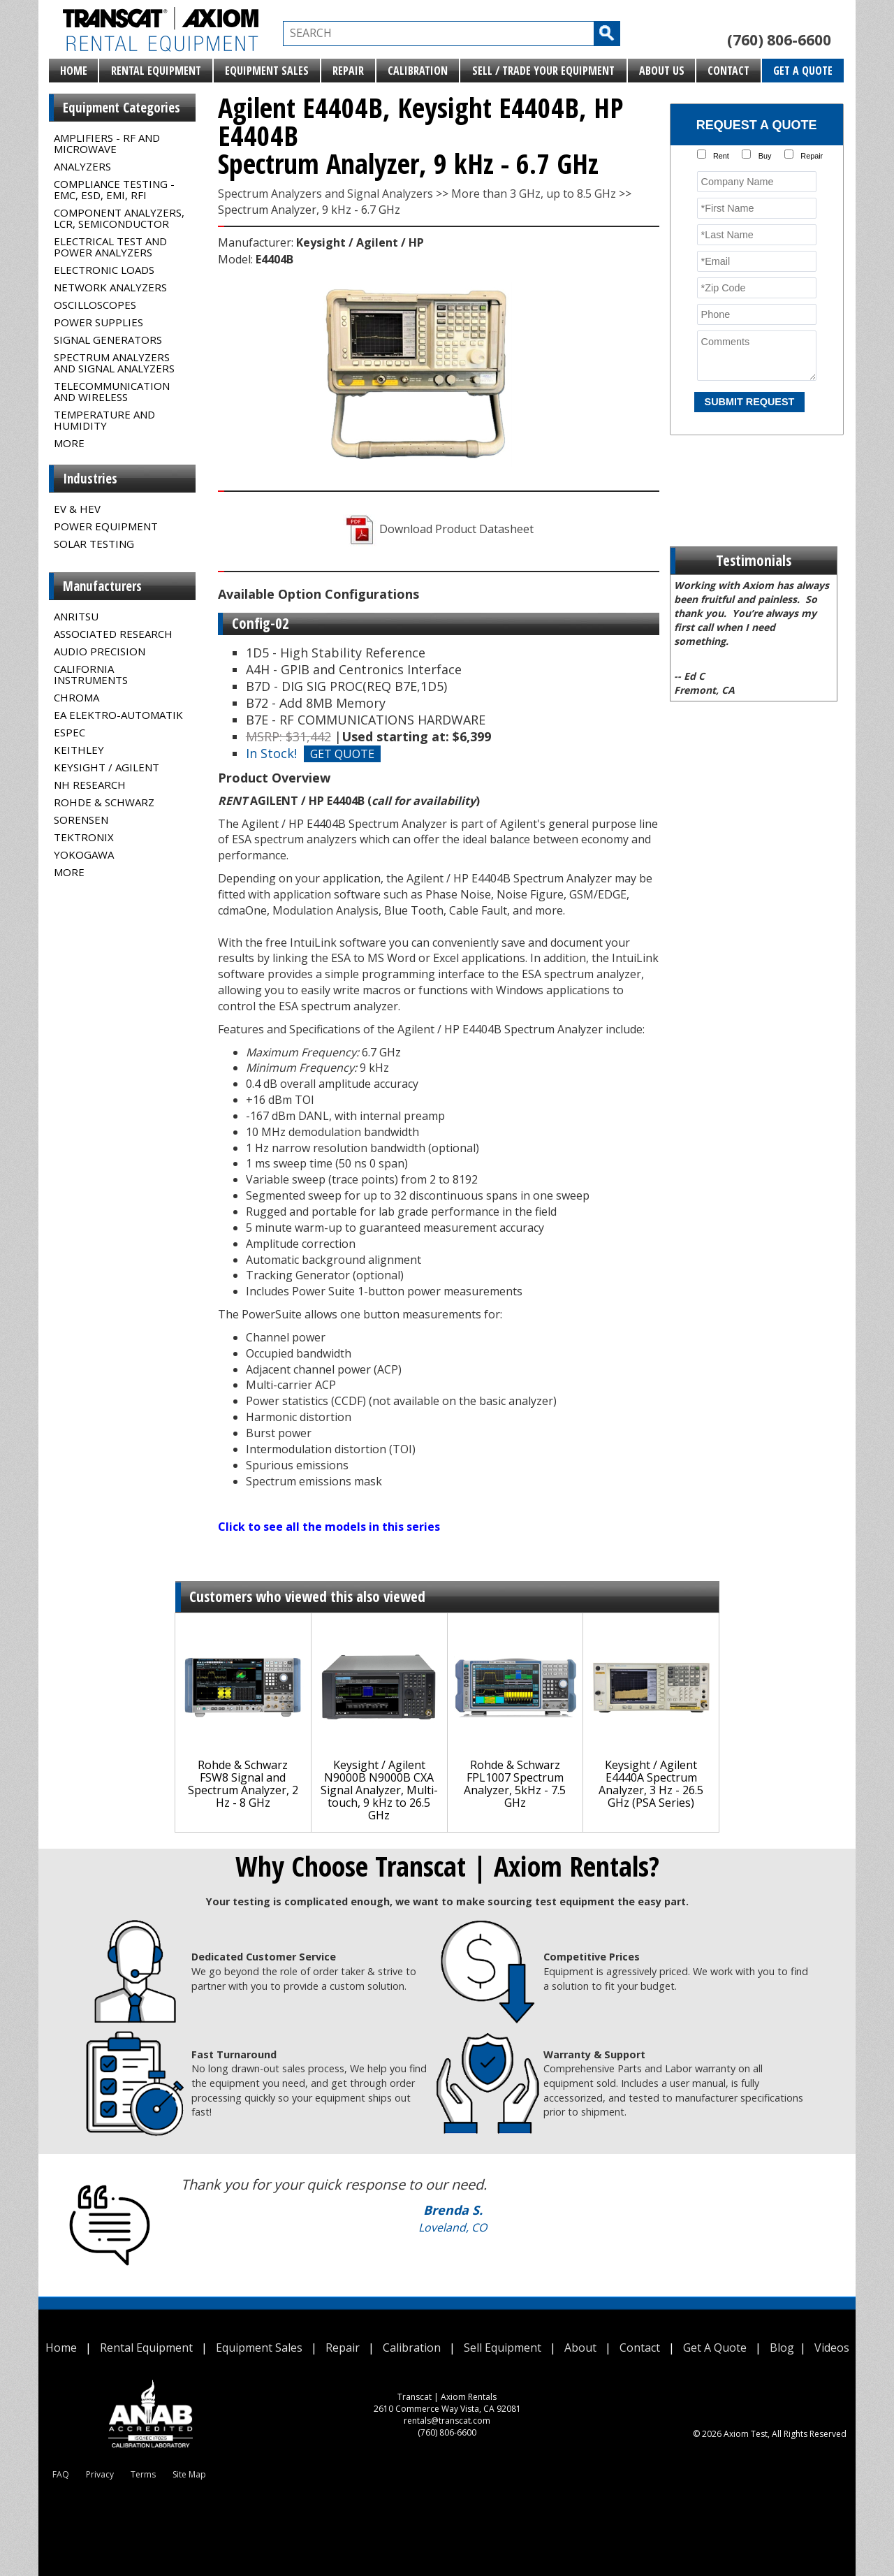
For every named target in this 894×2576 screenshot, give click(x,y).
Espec (69, 732)
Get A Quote (803, 70)
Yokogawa (84, 854)
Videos (831, 2347)
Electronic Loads (104, 270)
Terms (143, 2474)
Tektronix (84, 837)
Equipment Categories (121, 108)
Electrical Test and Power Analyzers (110, 246)
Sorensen (81, 820)
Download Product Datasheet (438, 529)
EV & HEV (77, 509)
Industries (90, 479)
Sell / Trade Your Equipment (543, 70)
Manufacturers (102, 586)
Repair (348, 70)
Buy (765, 156)
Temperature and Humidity (104, 419)
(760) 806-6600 (779, 40)
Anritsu (76, 616)
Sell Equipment (502, 2347)
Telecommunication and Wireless (112, 391)
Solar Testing (94, 544)
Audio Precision (99, 651)
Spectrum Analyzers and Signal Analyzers (114, 362)
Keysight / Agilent (106, 767)
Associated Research (113, 634)
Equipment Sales (267, 70)
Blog (782, 2347)
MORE (69, 443)
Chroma (76, 697)
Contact (728, 70)
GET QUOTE (342, 754)
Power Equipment (106, 526)
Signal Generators (108, 340)
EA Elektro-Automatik (118, 715)
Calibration (418, 70)
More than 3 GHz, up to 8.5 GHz (533, 193)
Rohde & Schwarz (104, 802)
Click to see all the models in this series (329, 1526)
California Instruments (91, 674)
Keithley (79, 750)
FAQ (60, 2474)
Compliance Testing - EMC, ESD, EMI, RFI (114, 189)
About (580, 2347)
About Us (661, 70)
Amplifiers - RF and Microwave (107, 143)
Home (73, 70)
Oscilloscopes (95, 305)
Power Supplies (98, 322)
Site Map (189, 2474)
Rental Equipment (156, 70)
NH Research (90, 785)
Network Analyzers (110, 287)
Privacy (100, 2474)
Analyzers (82, 166)
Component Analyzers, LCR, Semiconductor (119, 218)
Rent (721, 156)
